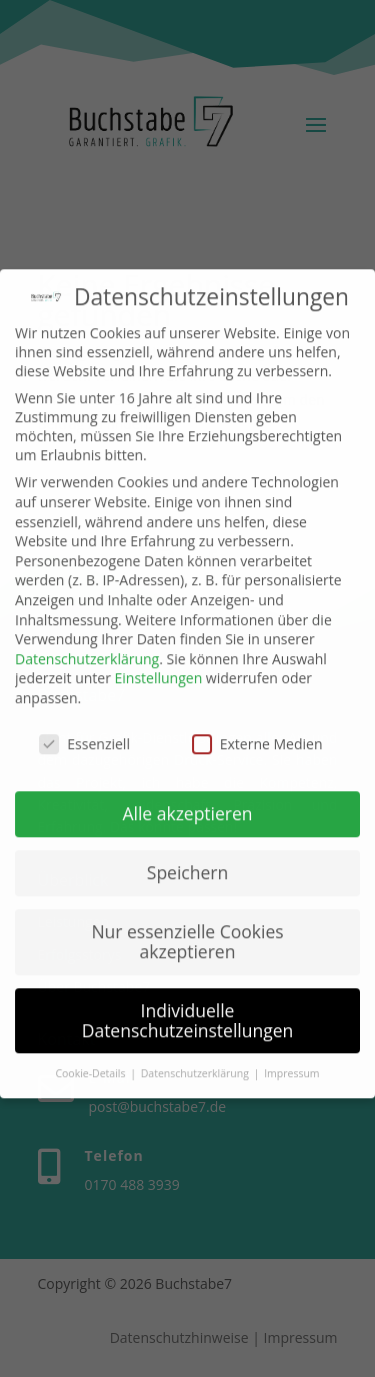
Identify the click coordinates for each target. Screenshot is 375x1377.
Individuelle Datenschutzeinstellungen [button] (188, 1008)
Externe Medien (257, 731)
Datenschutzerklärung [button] (196, 1062)
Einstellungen (159, 666)
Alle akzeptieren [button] (187, 802)
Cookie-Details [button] (91, 1062)
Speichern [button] (187, 861)
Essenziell (84, 731)
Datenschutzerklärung (87, 646)
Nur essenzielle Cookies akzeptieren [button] (187, 930)
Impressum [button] (291, 1062)
